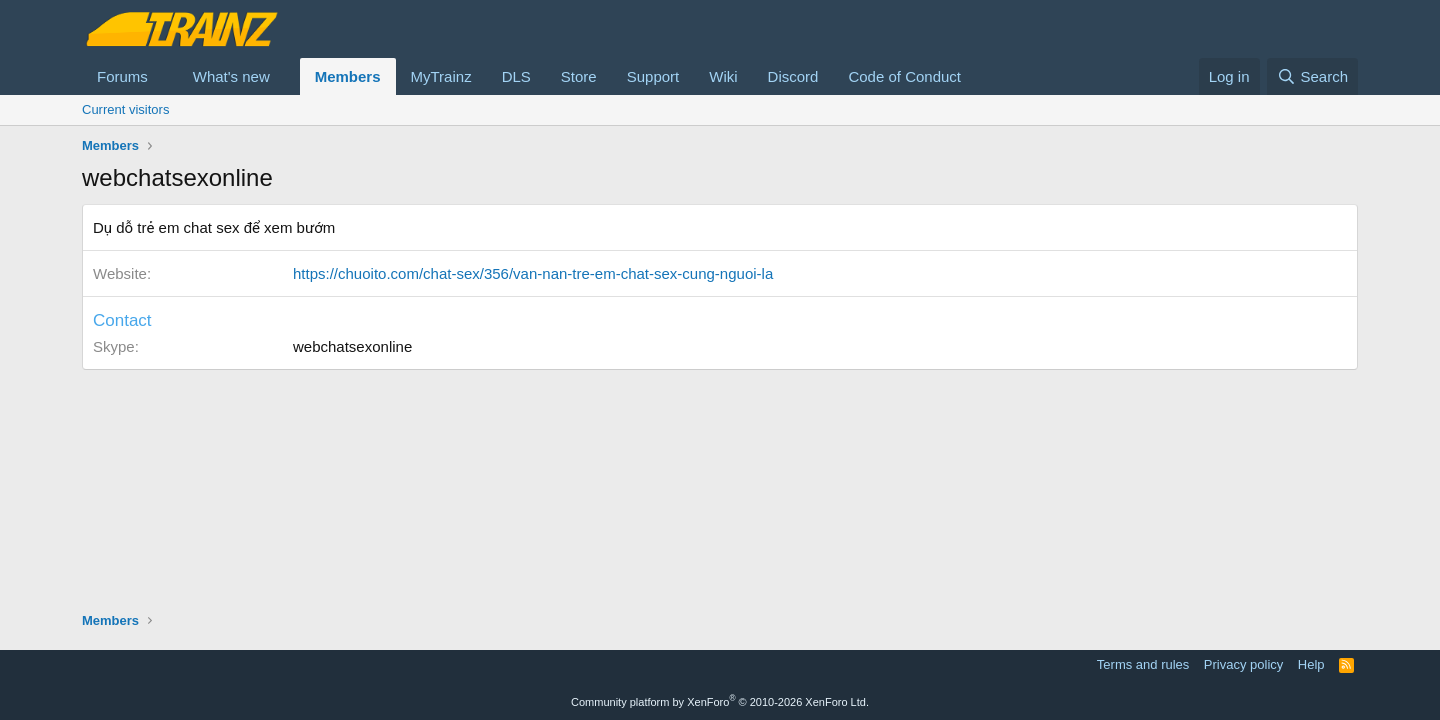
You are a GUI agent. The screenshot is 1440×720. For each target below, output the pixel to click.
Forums (122, 76)
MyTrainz (441, 76)
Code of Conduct (904, 76)
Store (579, 76)
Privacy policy (1243, 664)
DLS (516, 76)
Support (653, 76)
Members (348, 76)
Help (1311, 664)
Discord (793, 76)
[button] (164, 76)
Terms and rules (1143, 664)
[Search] (1312, 76)
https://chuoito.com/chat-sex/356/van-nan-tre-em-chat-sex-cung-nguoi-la (533, 273)
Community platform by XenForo (720, 702)
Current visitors (125, 109)
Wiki (723, 76)
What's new (231, 76)
